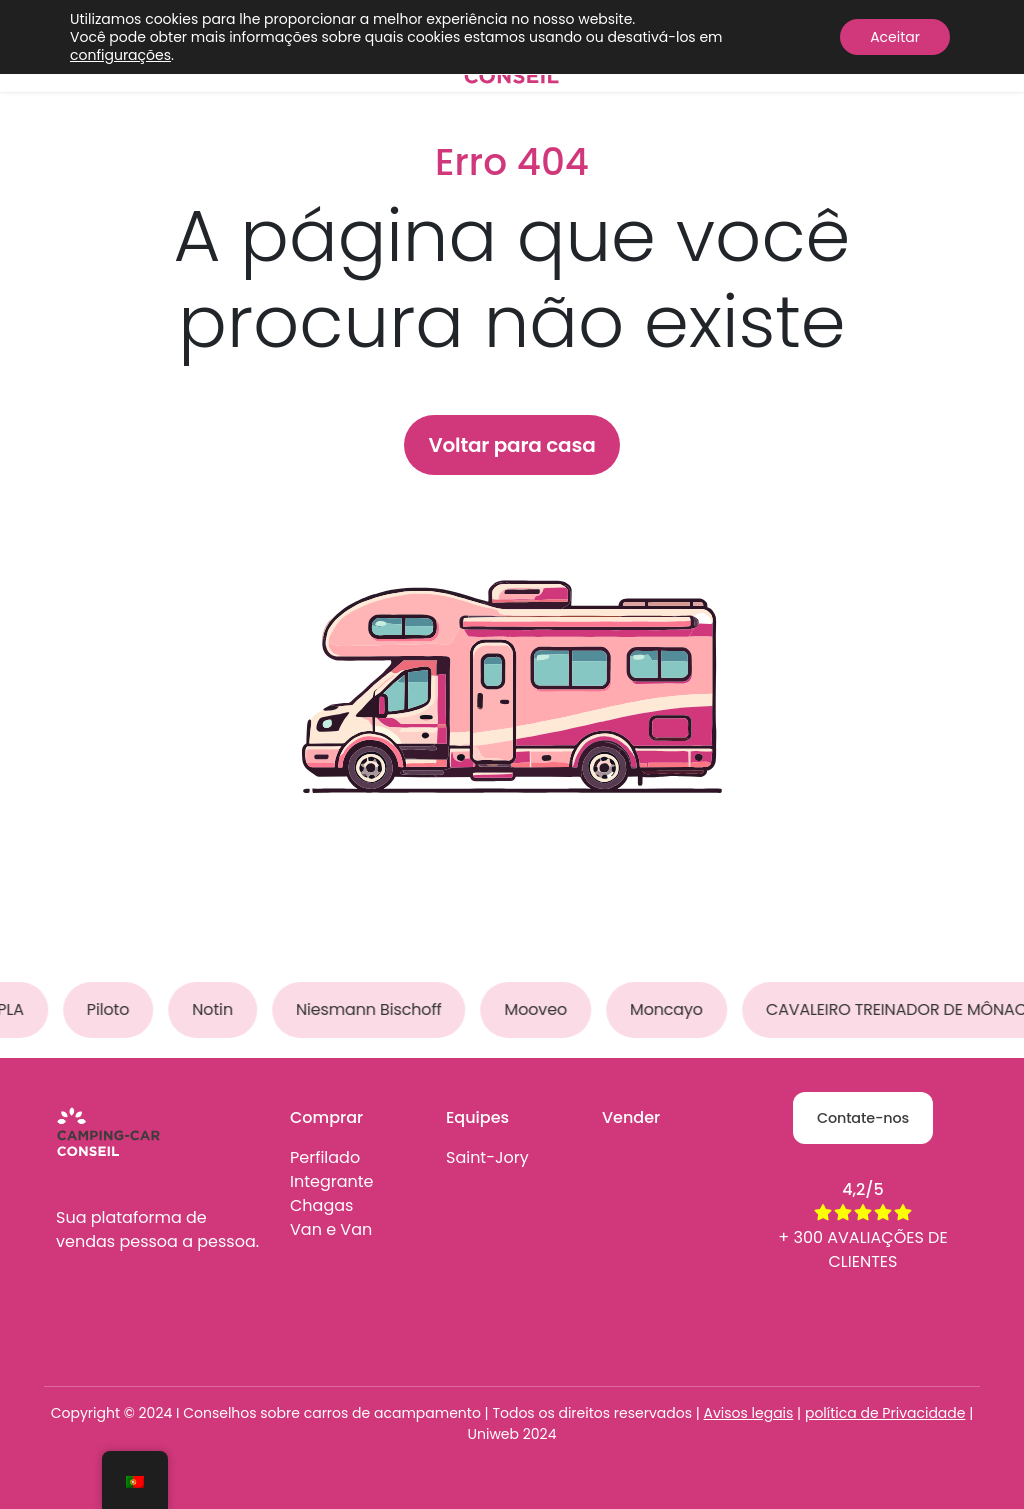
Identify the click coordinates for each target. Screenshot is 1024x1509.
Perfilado (325, 1157)
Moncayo (671, 1009)
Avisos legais (749, 1413)
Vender (631, 1117)
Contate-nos (863, 1118)
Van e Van (331, 1229)
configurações (120, 55)
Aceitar (895, 37)
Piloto (112, 1009)
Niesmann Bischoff (374, 1009)
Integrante (332, 1181)
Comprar (326, 1117)
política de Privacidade (885, 1413)
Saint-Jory (487, 1157)
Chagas (321, 1205)
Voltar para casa (511, 445)
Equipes (477, 1117)
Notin (217, 1009)
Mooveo (540, 1009)
